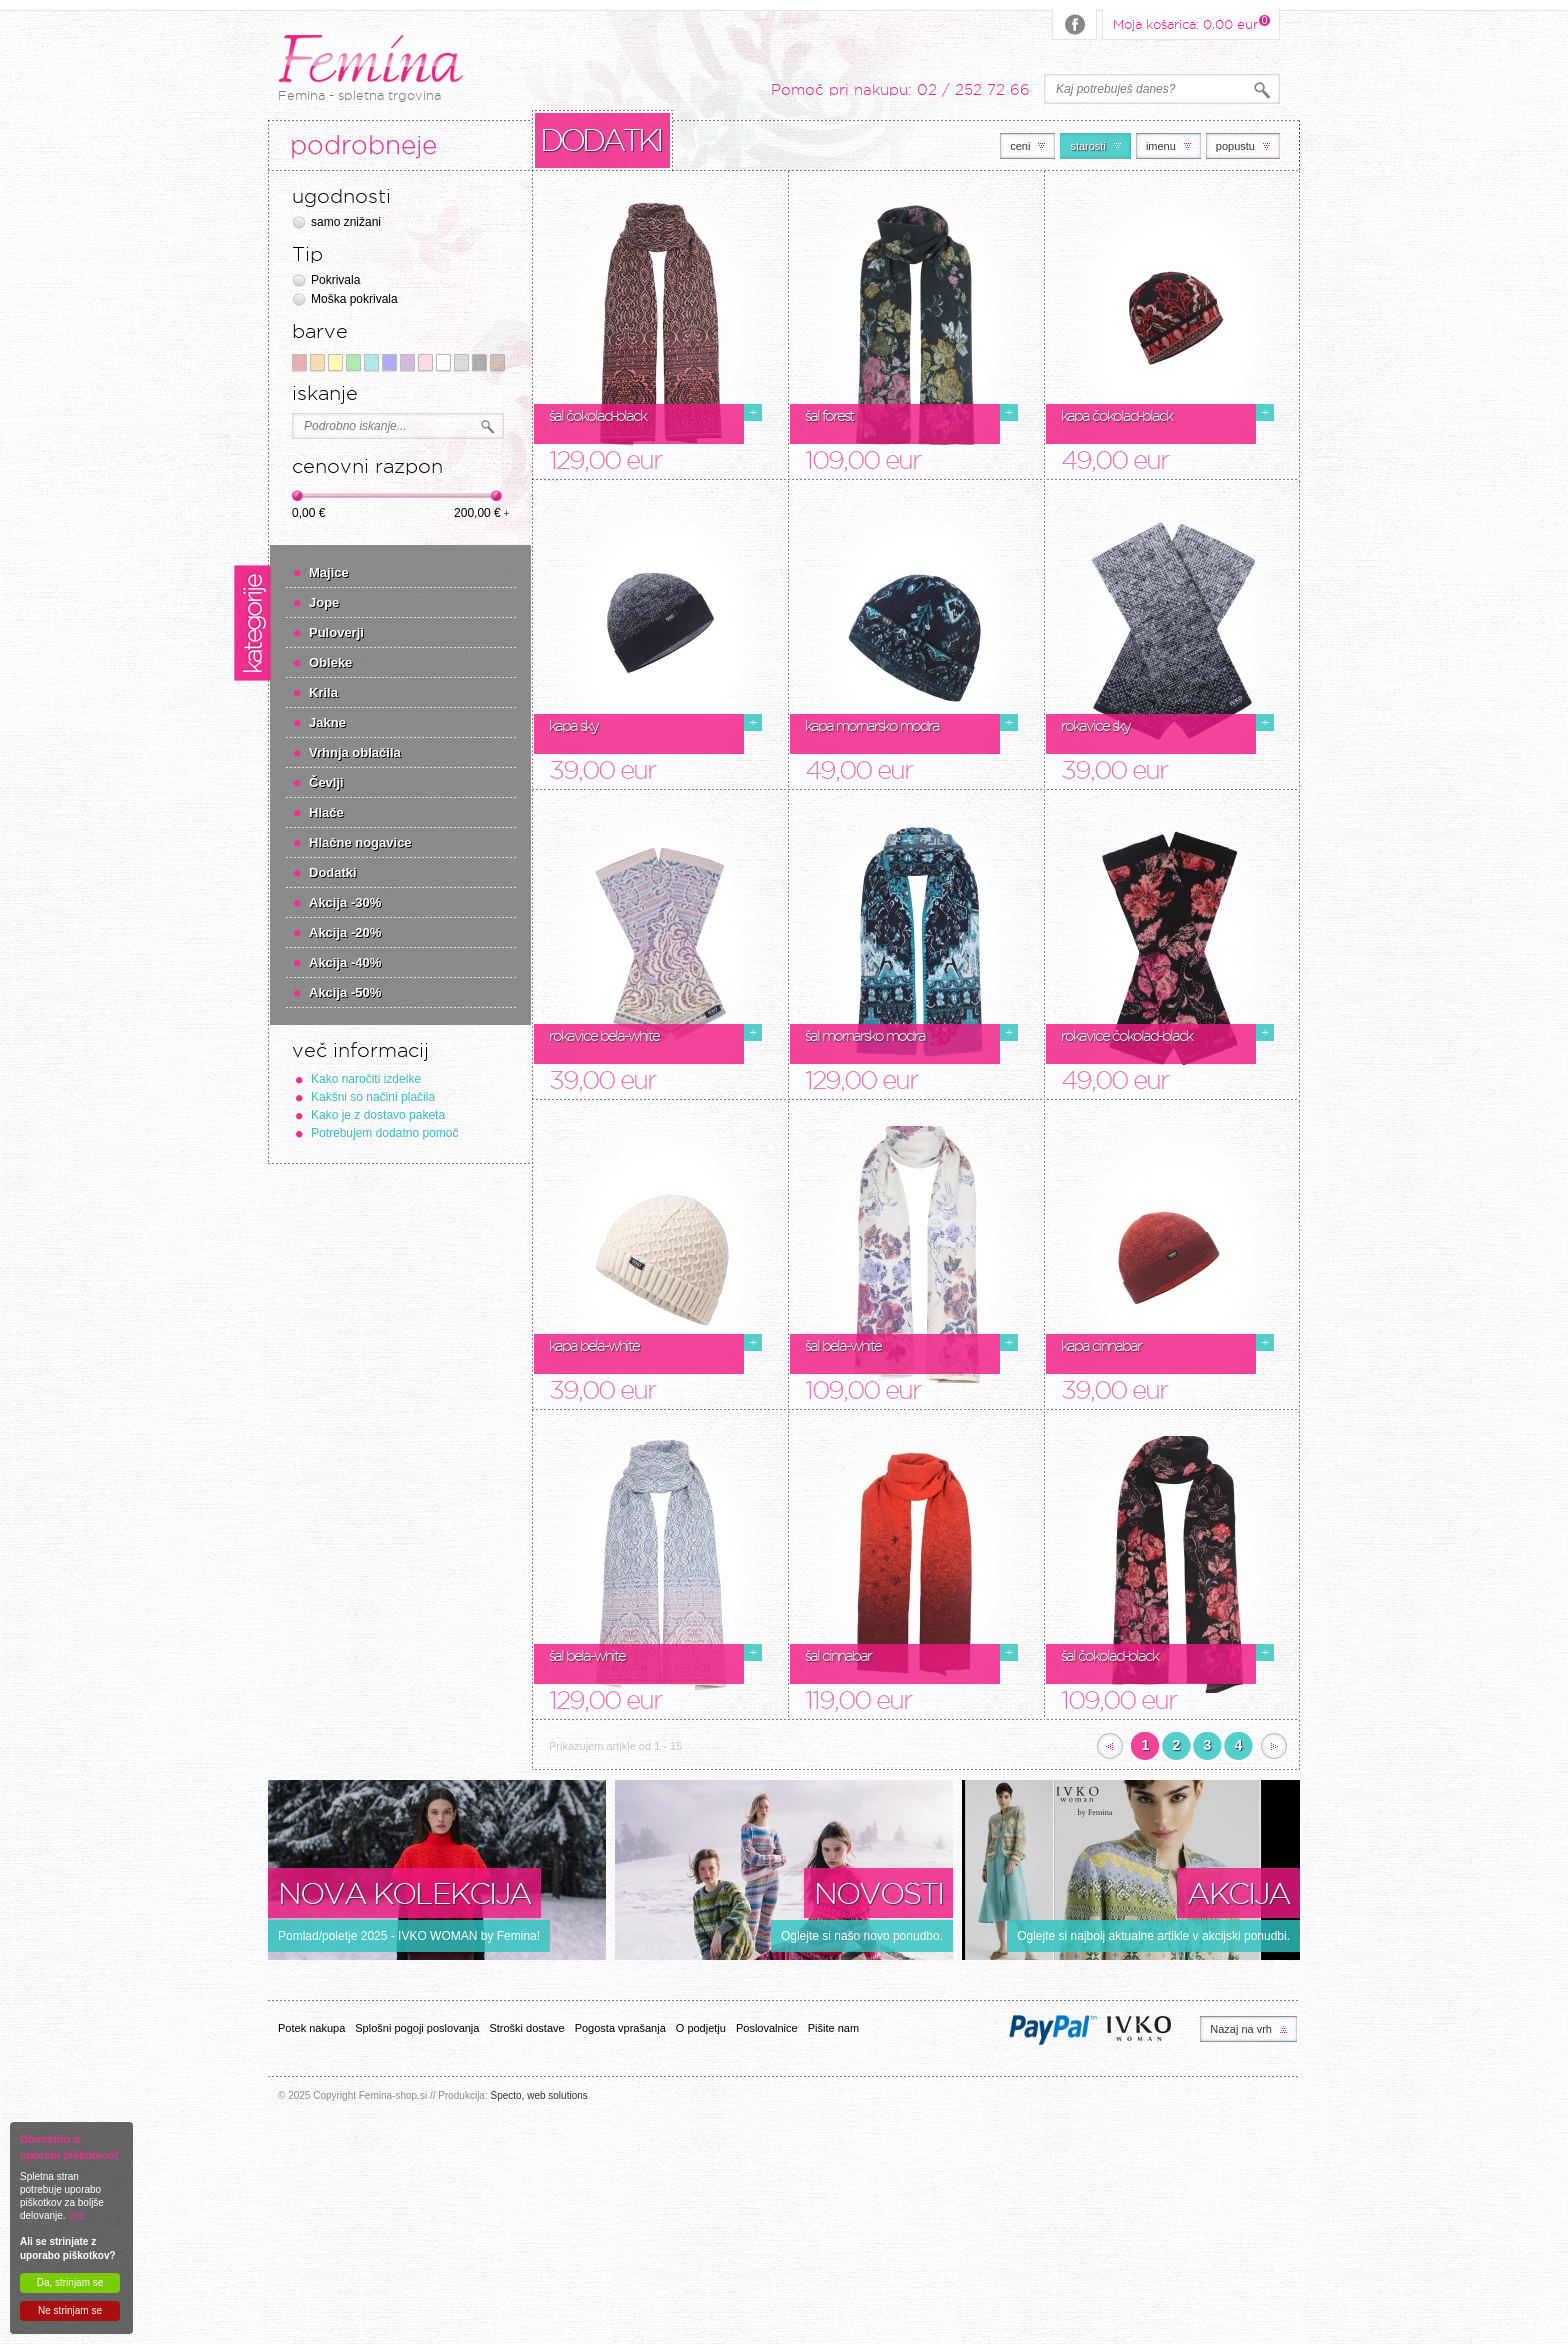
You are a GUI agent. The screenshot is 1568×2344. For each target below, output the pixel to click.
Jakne (327, 722)
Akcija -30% (345, 902)
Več (76, 2215)
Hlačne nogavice (360, 842)
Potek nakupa (311, 2028)
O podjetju (701, 2028)
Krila (323, 692)
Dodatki (333, 872)
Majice (329, 572)
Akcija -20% (345, 932)
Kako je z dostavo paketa (378, 1115)
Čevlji (326, 782)
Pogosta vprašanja (620, 2028)
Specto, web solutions (538, 2095)
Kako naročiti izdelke (366, 1079)
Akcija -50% (345, 992)
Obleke (330, 662)
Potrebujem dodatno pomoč (384, 1133)
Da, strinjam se (70, 2282)
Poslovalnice (767, 2028)
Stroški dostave (526, 2028)
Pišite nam (833, 2028)
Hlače (326, 812)
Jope (324, 602)
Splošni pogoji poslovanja (417, 2028)
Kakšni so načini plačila (373, 1097)
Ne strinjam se (70, 2310)
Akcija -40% (345, 962)
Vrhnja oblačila (355, 752)
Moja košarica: (1185, 23)
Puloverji (336, 632)
